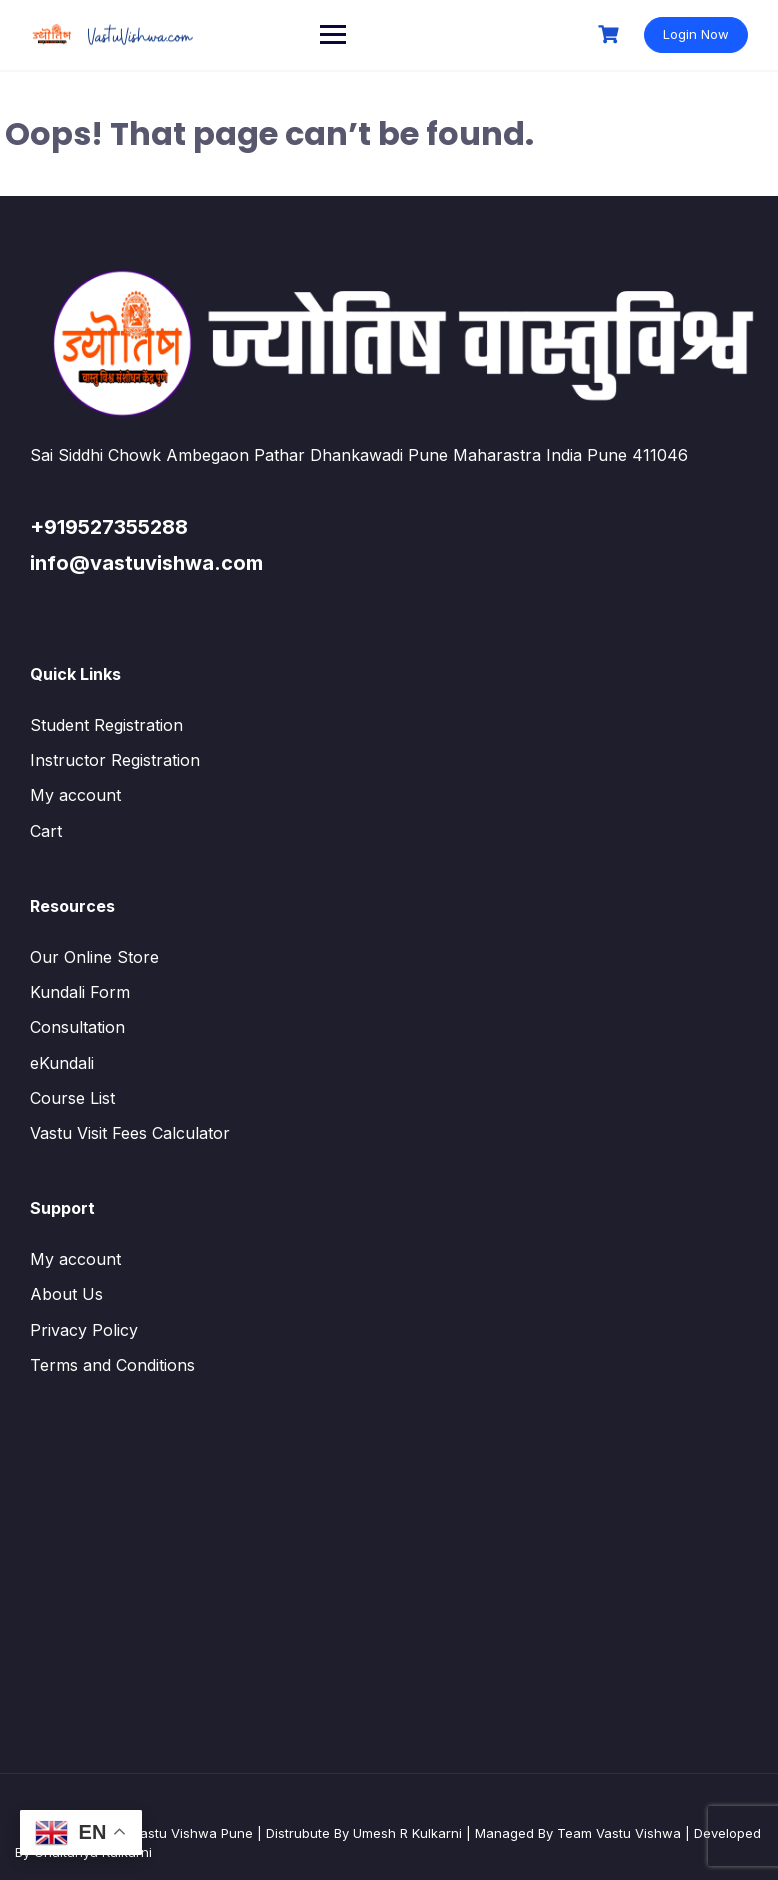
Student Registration (106, 725)
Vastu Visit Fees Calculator (130, 1133)
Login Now (696, 34)
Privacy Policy (84, 1330)
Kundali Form (80, 992)
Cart (46, 831)
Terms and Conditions (112, 1365)
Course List (72, 1098)
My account (75, 795)
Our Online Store (94, 957)
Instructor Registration (115, 760)
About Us (66, 1294)
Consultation (77, 1027)
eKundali (62, 1063)
